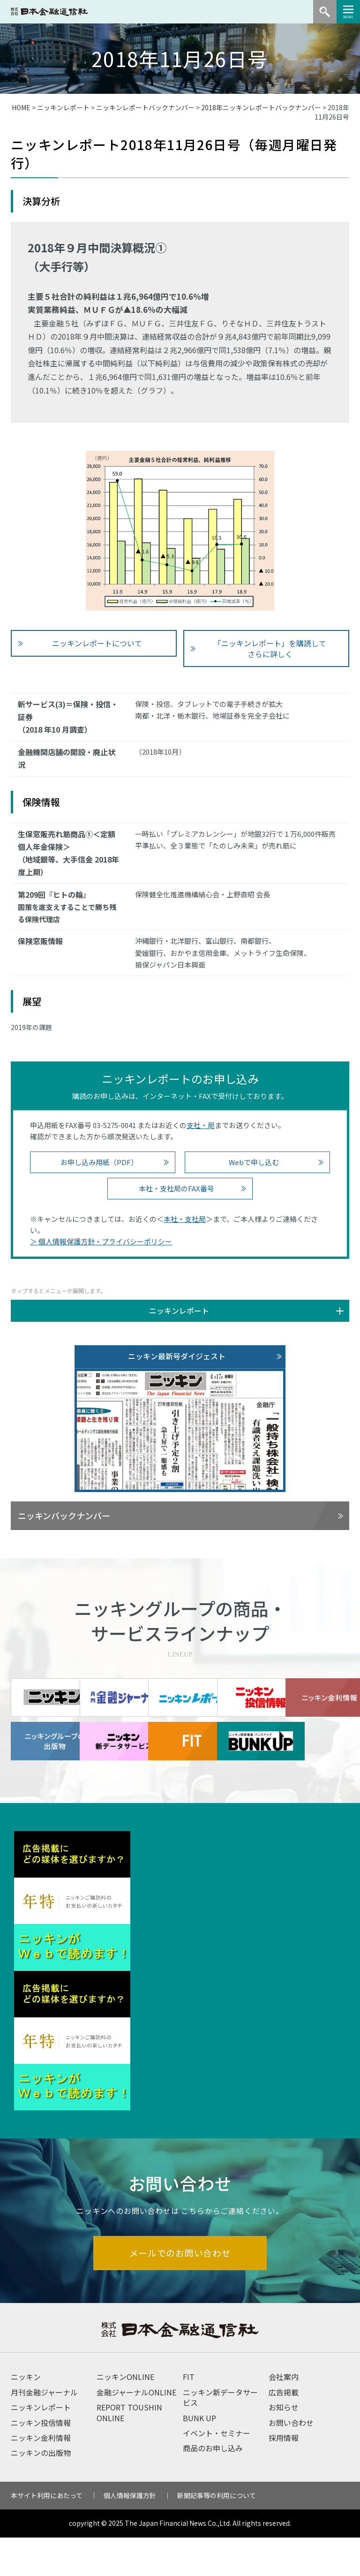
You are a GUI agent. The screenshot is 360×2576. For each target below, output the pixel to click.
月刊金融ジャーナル (44, 2430)
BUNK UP (199, 2456)
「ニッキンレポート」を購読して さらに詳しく (270, 648)
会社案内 (284, 2415)
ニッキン (26, 2415)
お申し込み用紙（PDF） (99, 1162)
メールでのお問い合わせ (180, 2290)
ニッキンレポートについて (97, 643)
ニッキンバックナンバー (64, 1515)
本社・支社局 (185, 1219)
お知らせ (284, 2445)
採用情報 (284, 2476)
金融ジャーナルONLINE (136, 2430)
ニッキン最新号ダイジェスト (176, 1356)
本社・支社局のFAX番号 (176, 1188)
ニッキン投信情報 (41, 2461)
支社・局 (201, 1125)
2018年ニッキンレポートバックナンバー (261, 107)
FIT (189, 2415)
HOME (21, 107)
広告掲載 (284, 2430)
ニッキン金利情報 (41, 2476)
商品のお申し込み (213, 2486)
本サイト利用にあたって (46, 2533)
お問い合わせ (291, 2461)
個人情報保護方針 (130, 2533)
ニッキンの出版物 (41, 2491)
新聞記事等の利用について (216, 2533)
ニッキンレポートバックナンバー (145, 107)
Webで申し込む (254, 1162)
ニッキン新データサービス (220, 2436)
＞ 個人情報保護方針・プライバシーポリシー (101, 1241)
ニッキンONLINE (125, 2415)
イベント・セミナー (216, 2471)
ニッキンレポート (63, 107)
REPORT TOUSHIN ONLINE (129, 2451)
